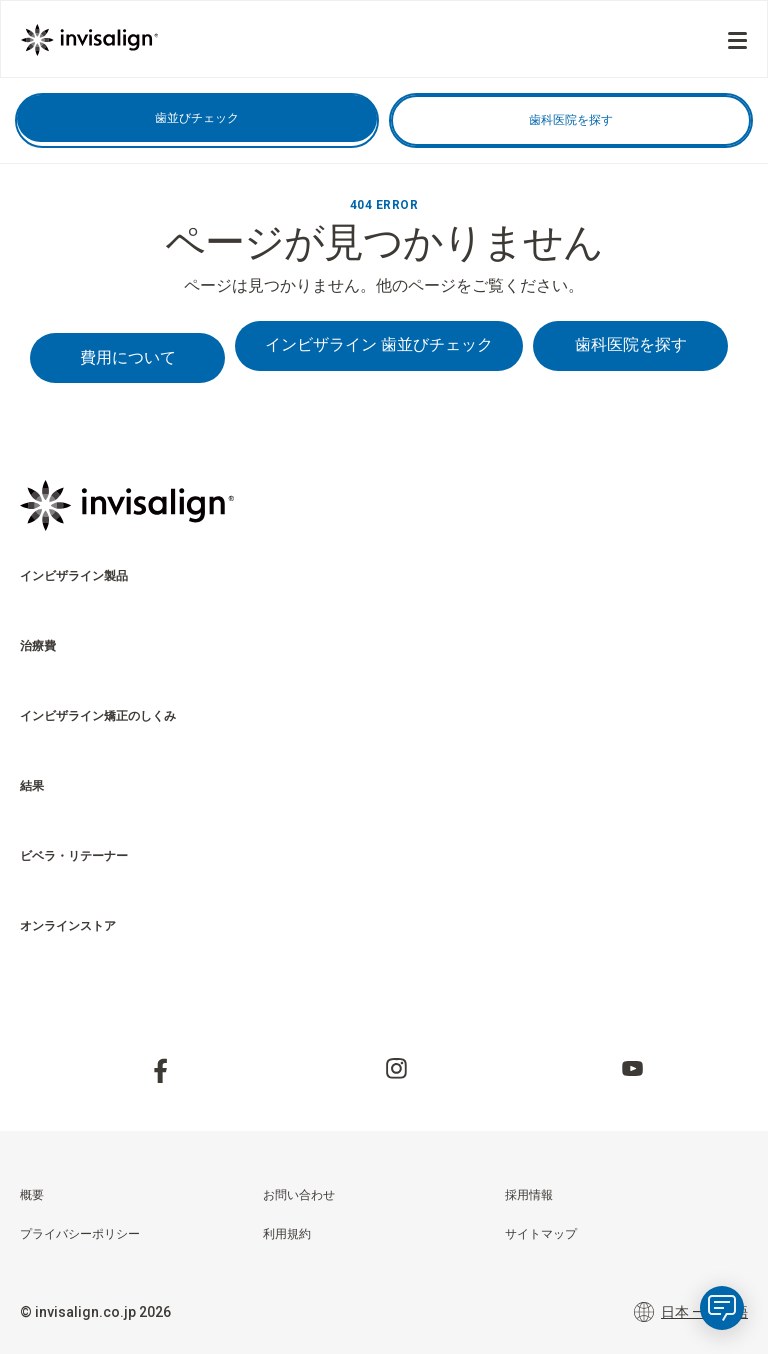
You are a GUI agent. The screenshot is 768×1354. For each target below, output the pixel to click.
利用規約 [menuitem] (287, 1234)
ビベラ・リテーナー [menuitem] (74, 856)
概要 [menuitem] (32, 1195)
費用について (128, 357)
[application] (722, 1308)
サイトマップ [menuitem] (541, 1234)
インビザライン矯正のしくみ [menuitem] (98, 716)
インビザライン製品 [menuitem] (74, 576)
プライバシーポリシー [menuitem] (80, 1234)
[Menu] (737, 40)
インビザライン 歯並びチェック (379, 344)
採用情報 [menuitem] (529, 1195)
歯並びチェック (197, 118)
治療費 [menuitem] (38, 646)
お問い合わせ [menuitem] (299, 1195)
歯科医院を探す (571, 120)
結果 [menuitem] (32, 786)
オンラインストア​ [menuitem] (68, 926)
